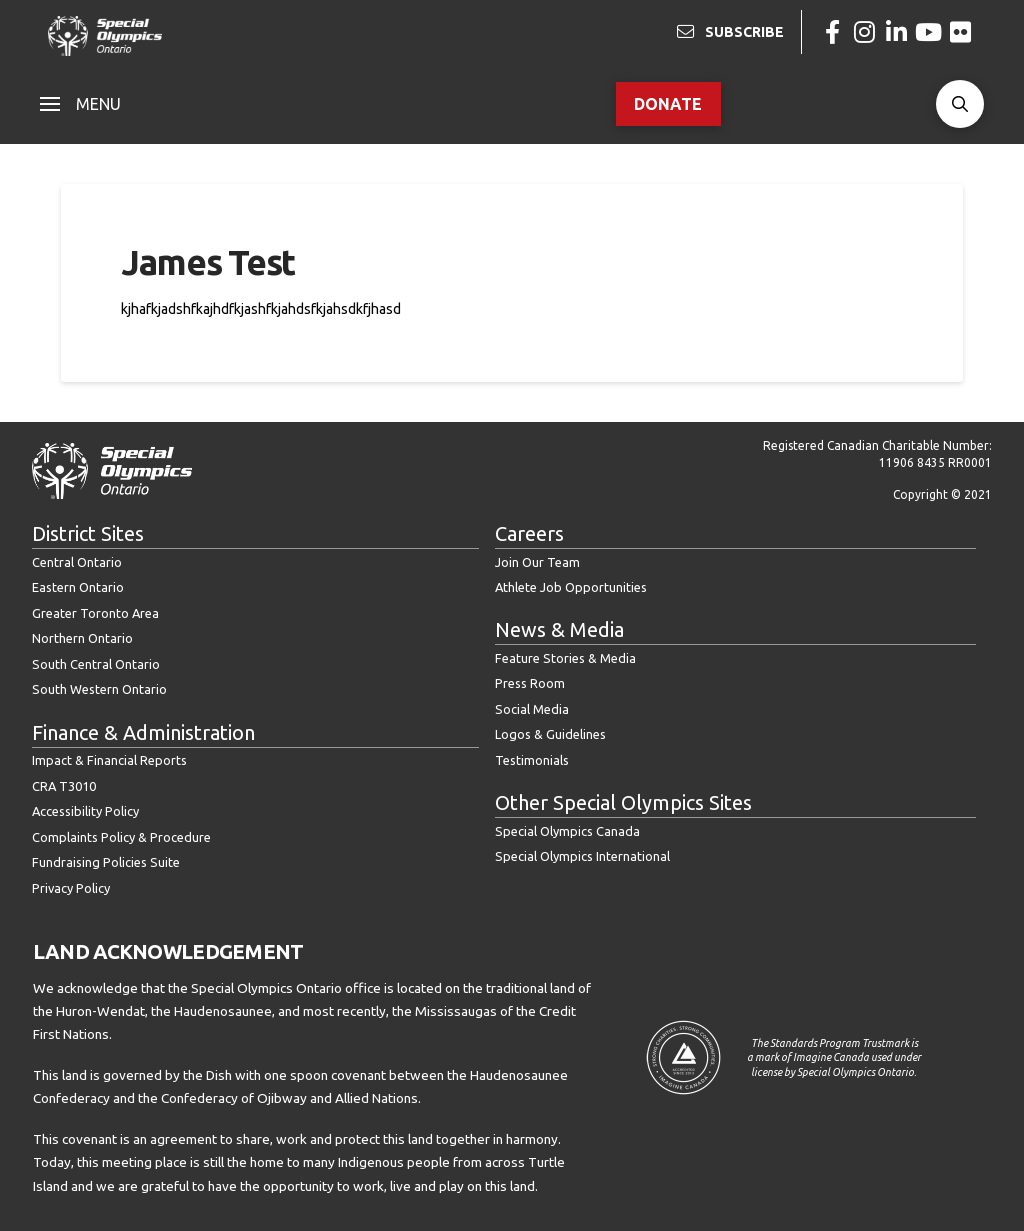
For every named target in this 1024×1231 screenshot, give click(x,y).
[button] (80, 104)
